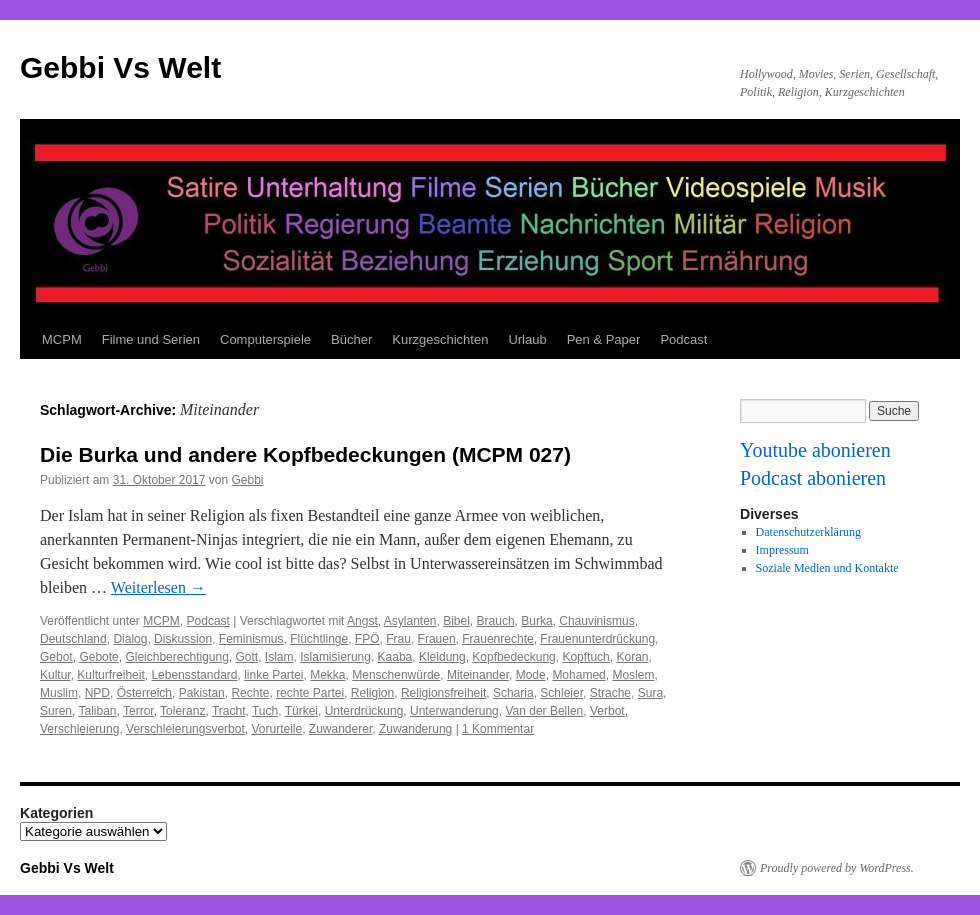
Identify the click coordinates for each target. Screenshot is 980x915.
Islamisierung (335, 657)
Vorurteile (276, 729)
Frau (398, 639)
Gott (247, 657)
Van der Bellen (544, 711)
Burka (536, 621)
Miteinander (478, 675)
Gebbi (247, 480)
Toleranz (182, 711)
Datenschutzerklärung (808, 532)
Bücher (351, 339)
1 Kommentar (498, 729)
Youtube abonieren (815, 450)
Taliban (97, 711)
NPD (97, 693)
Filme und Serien (151, 339)
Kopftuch (585, 657)
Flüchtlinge (319, 639)
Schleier (561, 693)
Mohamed (578, 675)
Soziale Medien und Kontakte (827, 568)
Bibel (456, 621)
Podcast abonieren (813, 478)
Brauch (496, 621)
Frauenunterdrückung (597, 639)
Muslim (59, 693)
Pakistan (202, 693)
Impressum (782, 550)
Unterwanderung (454, 711)
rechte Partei (310, 693)
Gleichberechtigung (176, 657)
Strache (610, 693)
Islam (279, 657)
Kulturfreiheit (110, 675)
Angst (362, 621)
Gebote (98, 657)
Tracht (229, 711)
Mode (531, 675)
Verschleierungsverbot (185, 729)
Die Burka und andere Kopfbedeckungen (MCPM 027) (305, 454)
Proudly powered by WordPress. (837, 868)
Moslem (633, 675)
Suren (56, 711)
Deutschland (73, 639)
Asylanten (410, 621)
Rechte (250, 693)
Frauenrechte (497, 639)
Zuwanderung (415, 729)
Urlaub (527, 339)
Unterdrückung (364, 711)
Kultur (55, 675)
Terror (138, 711)
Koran (632, 657)
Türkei (301, 711)
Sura (650, 693)
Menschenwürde (396, 675)
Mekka (327, 675)
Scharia (513, 693)
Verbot (607, 711)
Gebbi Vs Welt (120, 67)
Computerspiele (265, 339)
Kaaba (395, 657)
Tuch (265, 711)
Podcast (683, 339)
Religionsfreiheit (443, 693)
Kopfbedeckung (513, 657)
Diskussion (183, 639)
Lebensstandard (194, 675)
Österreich (144, 693)
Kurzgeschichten (440, 339)
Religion (372, 693)
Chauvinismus (596, 621)
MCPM (62, 339)
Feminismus (251, 639)
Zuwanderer (340, 729)
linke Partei (273, 675)
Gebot (56, 657)
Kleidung (442, 657)
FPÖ (367, 639)
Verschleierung (79, 729)
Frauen (437, 639)
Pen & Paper (604, 339)
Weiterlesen (158, 587)
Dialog (130, 639)
